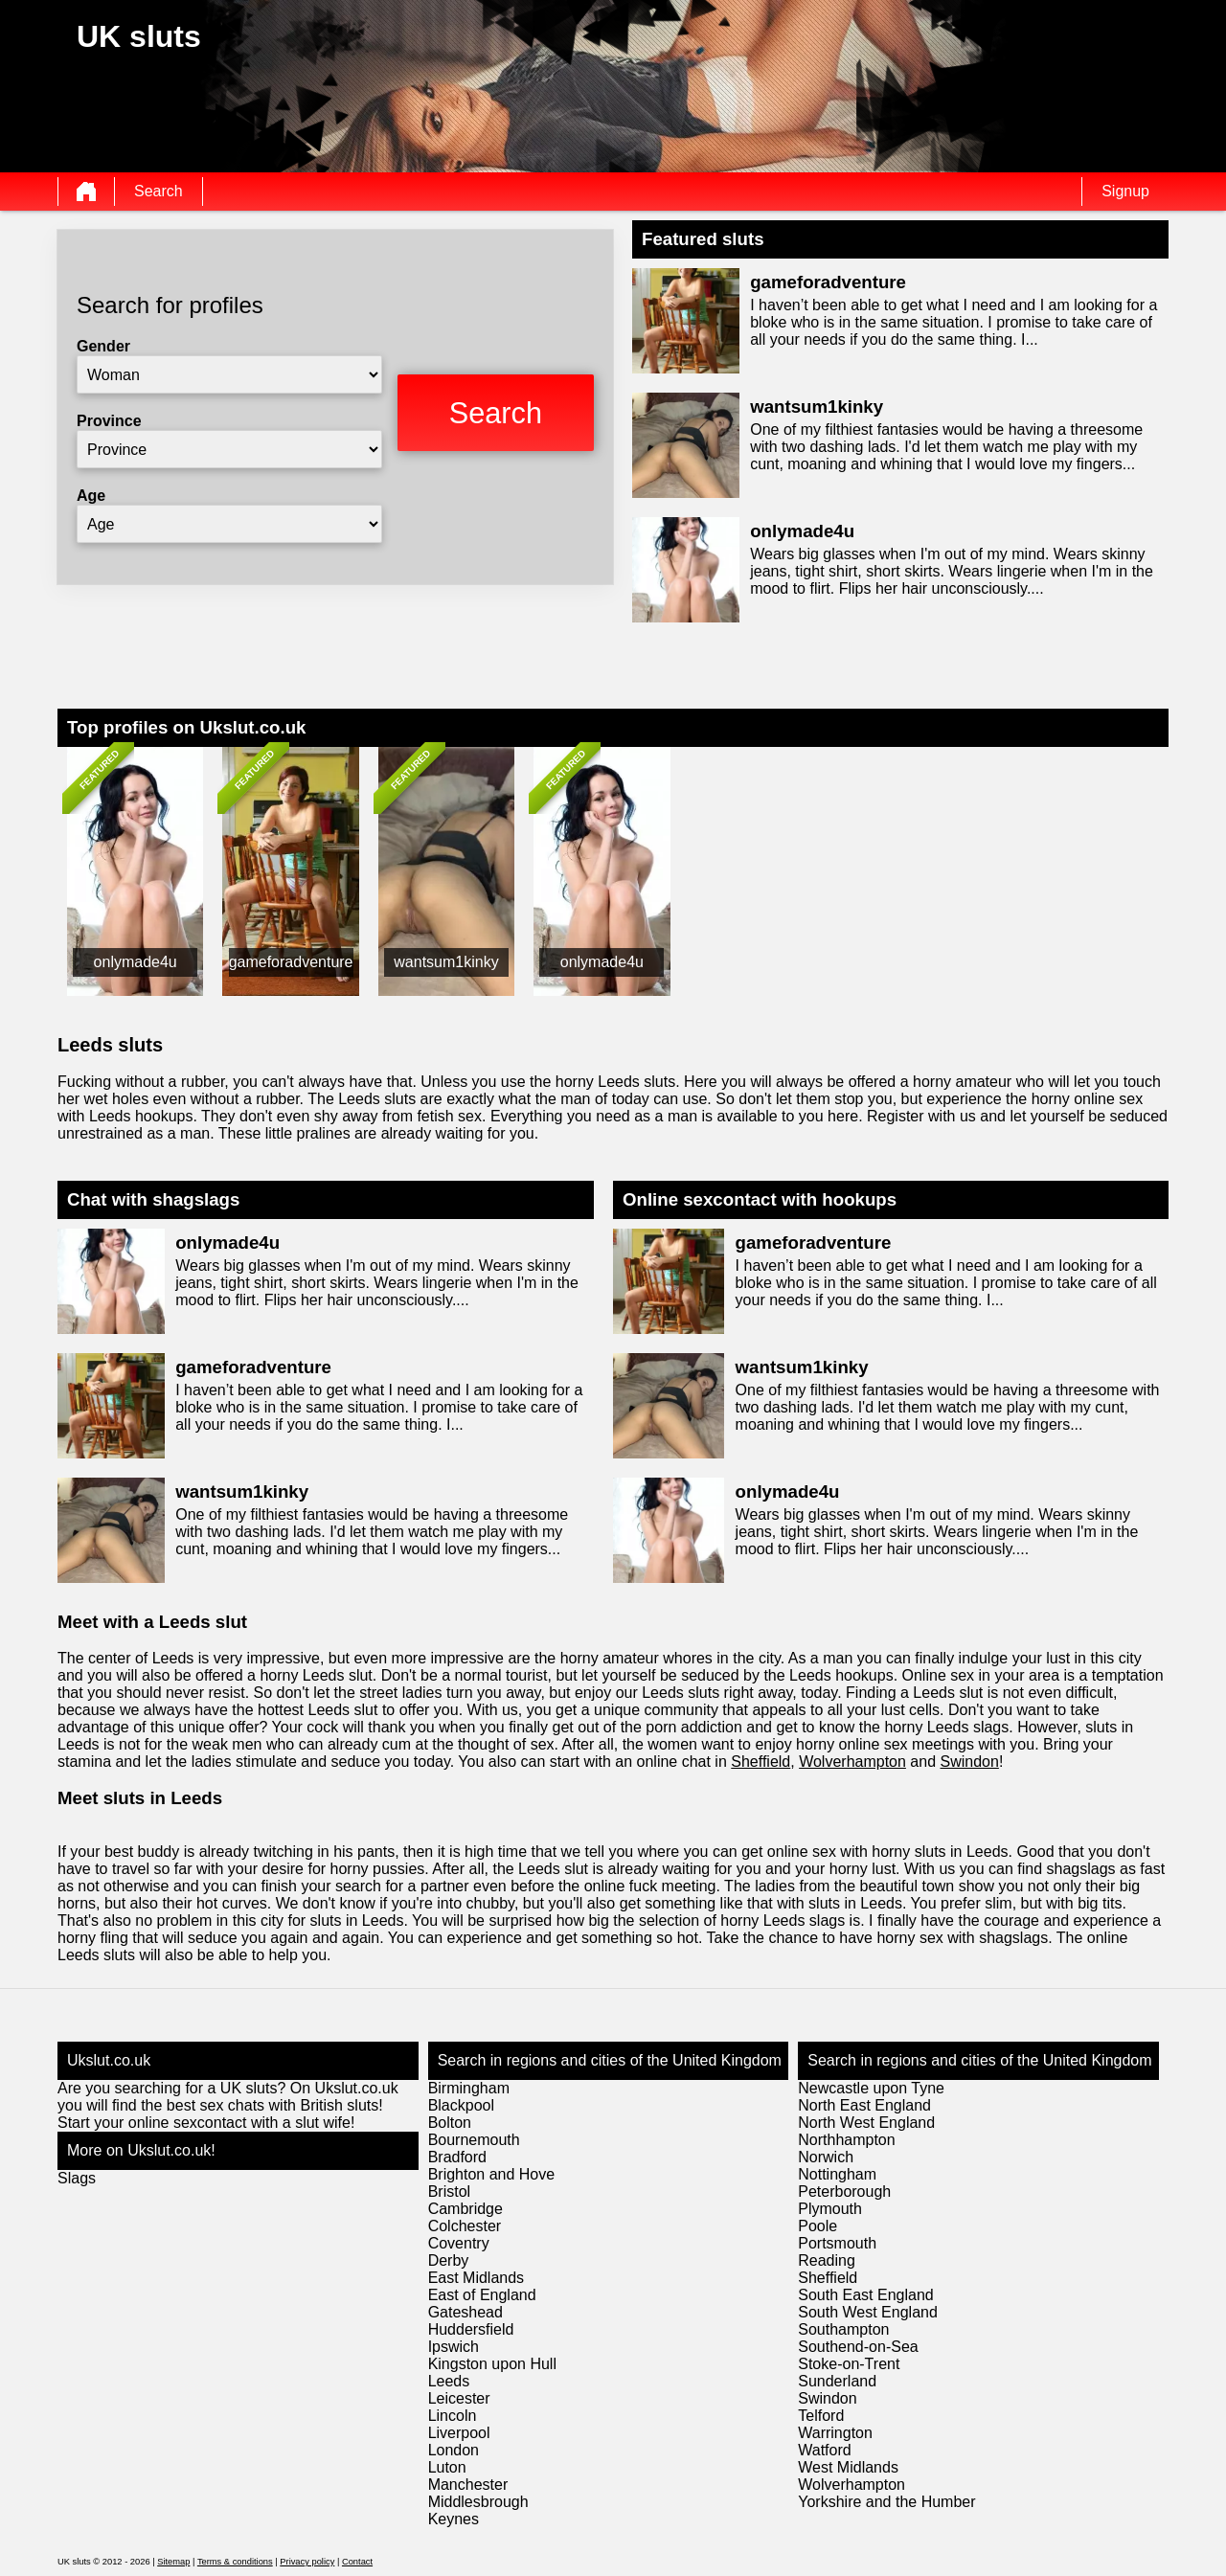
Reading (826, 2260)
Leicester (459, 2398)
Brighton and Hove (492, 2174)
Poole (817, 2226)
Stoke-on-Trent (848, 2364)
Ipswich (453, 2347)
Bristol (449, 2191)
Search (158, 191)
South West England (868, 2312)
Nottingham (837, 2174)
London (453, 2450)
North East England (864, 2105)
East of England (482, 2295)
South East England (865, 2295)
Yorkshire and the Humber (886, 2502)
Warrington (835, 2433)
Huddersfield (471, 2329)
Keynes (453, 2519)
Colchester (464, 2226)
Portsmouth (837, 2243)
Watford (824, 2450)
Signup (1125, 191)
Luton (447, 2467)
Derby (448, 2260)
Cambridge (465, 2209)
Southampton (843, 2329)
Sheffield (760, 1761)
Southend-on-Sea (858, 2347)
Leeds (449, 2381)
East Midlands (476, 2278)
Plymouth (830, 2209)
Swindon (970, 1761)
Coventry (458, 2243)
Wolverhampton (852, 1761)
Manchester (468, 2484)
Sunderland (837, 2381)
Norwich (825, 2157)
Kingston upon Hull (492, 2364)
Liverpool (459, 2433)
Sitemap (173, 2561)
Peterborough (844, 2191)
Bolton (449, 2122)
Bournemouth (474, 2140)
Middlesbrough (478, 2502)
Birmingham (469, 2088)
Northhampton (846, 2140)
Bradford (457, 2157)
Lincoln (452, 2415)
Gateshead (465, 2312)
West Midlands (848, 2467)
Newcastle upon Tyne (871, 2088)
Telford (821, 2415)
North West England (866, 2122)
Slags (76, 2178)
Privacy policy (307, 2561)
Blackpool (461, 2105)
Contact (357, 2561)
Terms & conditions (235, 2561)
